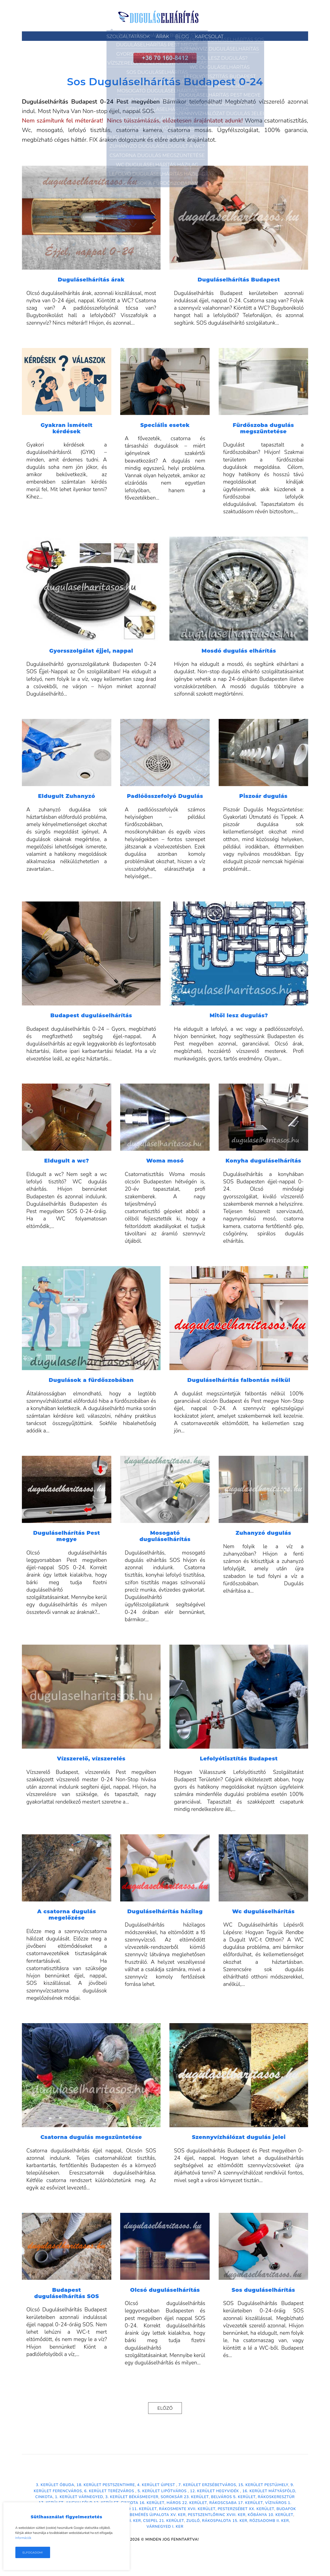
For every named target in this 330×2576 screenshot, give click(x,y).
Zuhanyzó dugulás (263, 1533)
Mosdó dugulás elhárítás (239, 651)
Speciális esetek (165, 425)
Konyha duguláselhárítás (263, 1160)
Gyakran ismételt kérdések (67, 428)
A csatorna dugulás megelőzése (66, 1914)
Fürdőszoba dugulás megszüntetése (263, 428)
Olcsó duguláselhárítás (165, 2290)
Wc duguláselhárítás (263, 1911)
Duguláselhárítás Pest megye (66, 1536)
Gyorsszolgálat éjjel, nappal (91, 651)
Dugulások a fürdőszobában (91, 1380)
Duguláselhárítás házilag (165, 1911)
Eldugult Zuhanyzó (66, 796)
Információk (23, 2538)
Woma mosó (165, 1160)
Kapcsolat (209, 36)
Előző (165, 2408)
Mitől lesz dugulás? (239, 1015)
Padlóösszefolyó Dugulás (165, 796)
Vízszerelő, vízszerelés (91, 1758)
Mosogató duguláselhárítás (165, 1536)
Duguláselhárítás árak (91, 279)
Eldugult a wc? (66, 1160)
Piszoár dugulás (263, 796)
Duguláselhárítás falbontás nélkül (238, 1380)
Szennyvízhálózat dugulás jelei (239, 2137)
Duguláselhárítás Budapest (239, 279)
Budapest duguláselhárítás (91, 1015)
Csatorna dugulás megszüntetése (91, 2137)
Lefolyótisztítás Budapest (239, 1758)
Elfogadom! (33, 2552)
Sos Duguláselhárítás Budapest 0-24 (165, 81)
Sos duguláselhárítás (263, 2290)
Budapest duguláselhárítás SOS (66, 2293)
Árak (162, 36)
